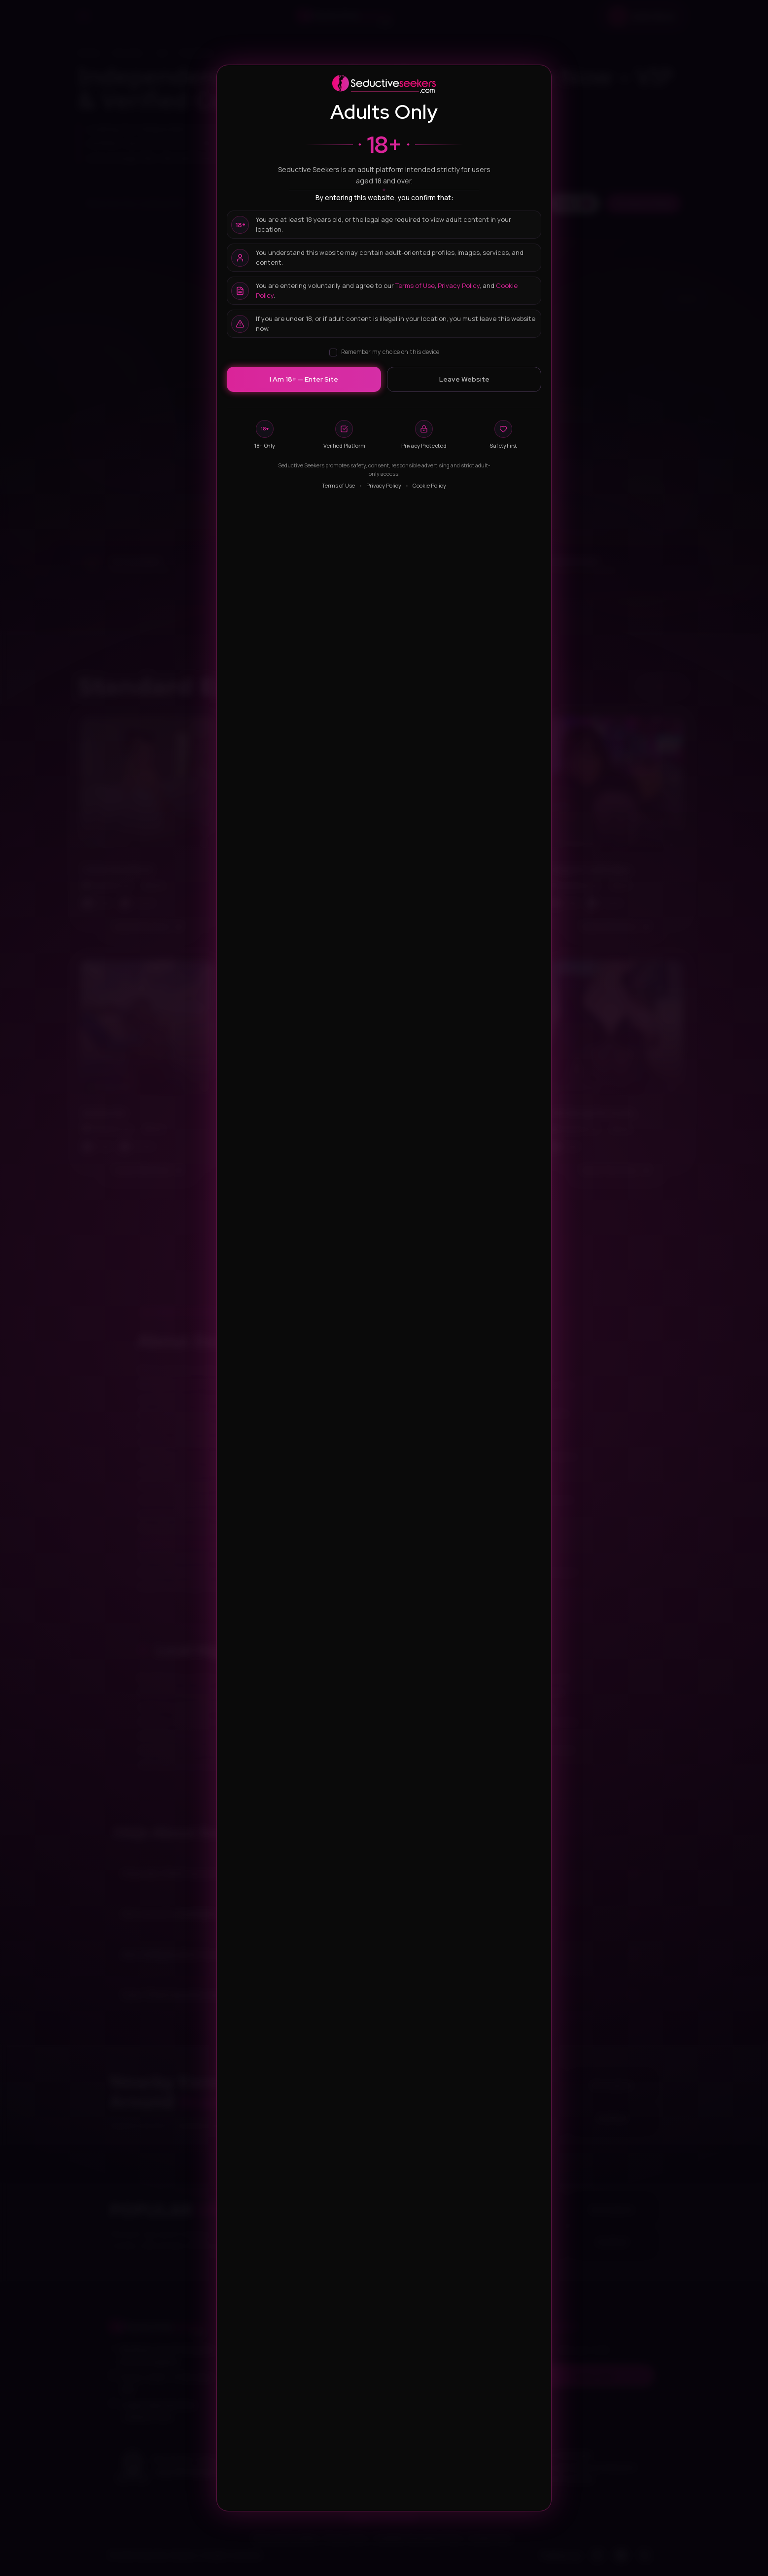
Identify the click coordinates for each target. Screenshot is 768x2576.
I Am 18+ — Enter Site (304, 379)
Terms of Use (415, 285)
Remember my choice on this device (384, 352)
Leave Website (464, 379)
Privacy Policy (459, 285)
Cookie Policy (429, 485)
